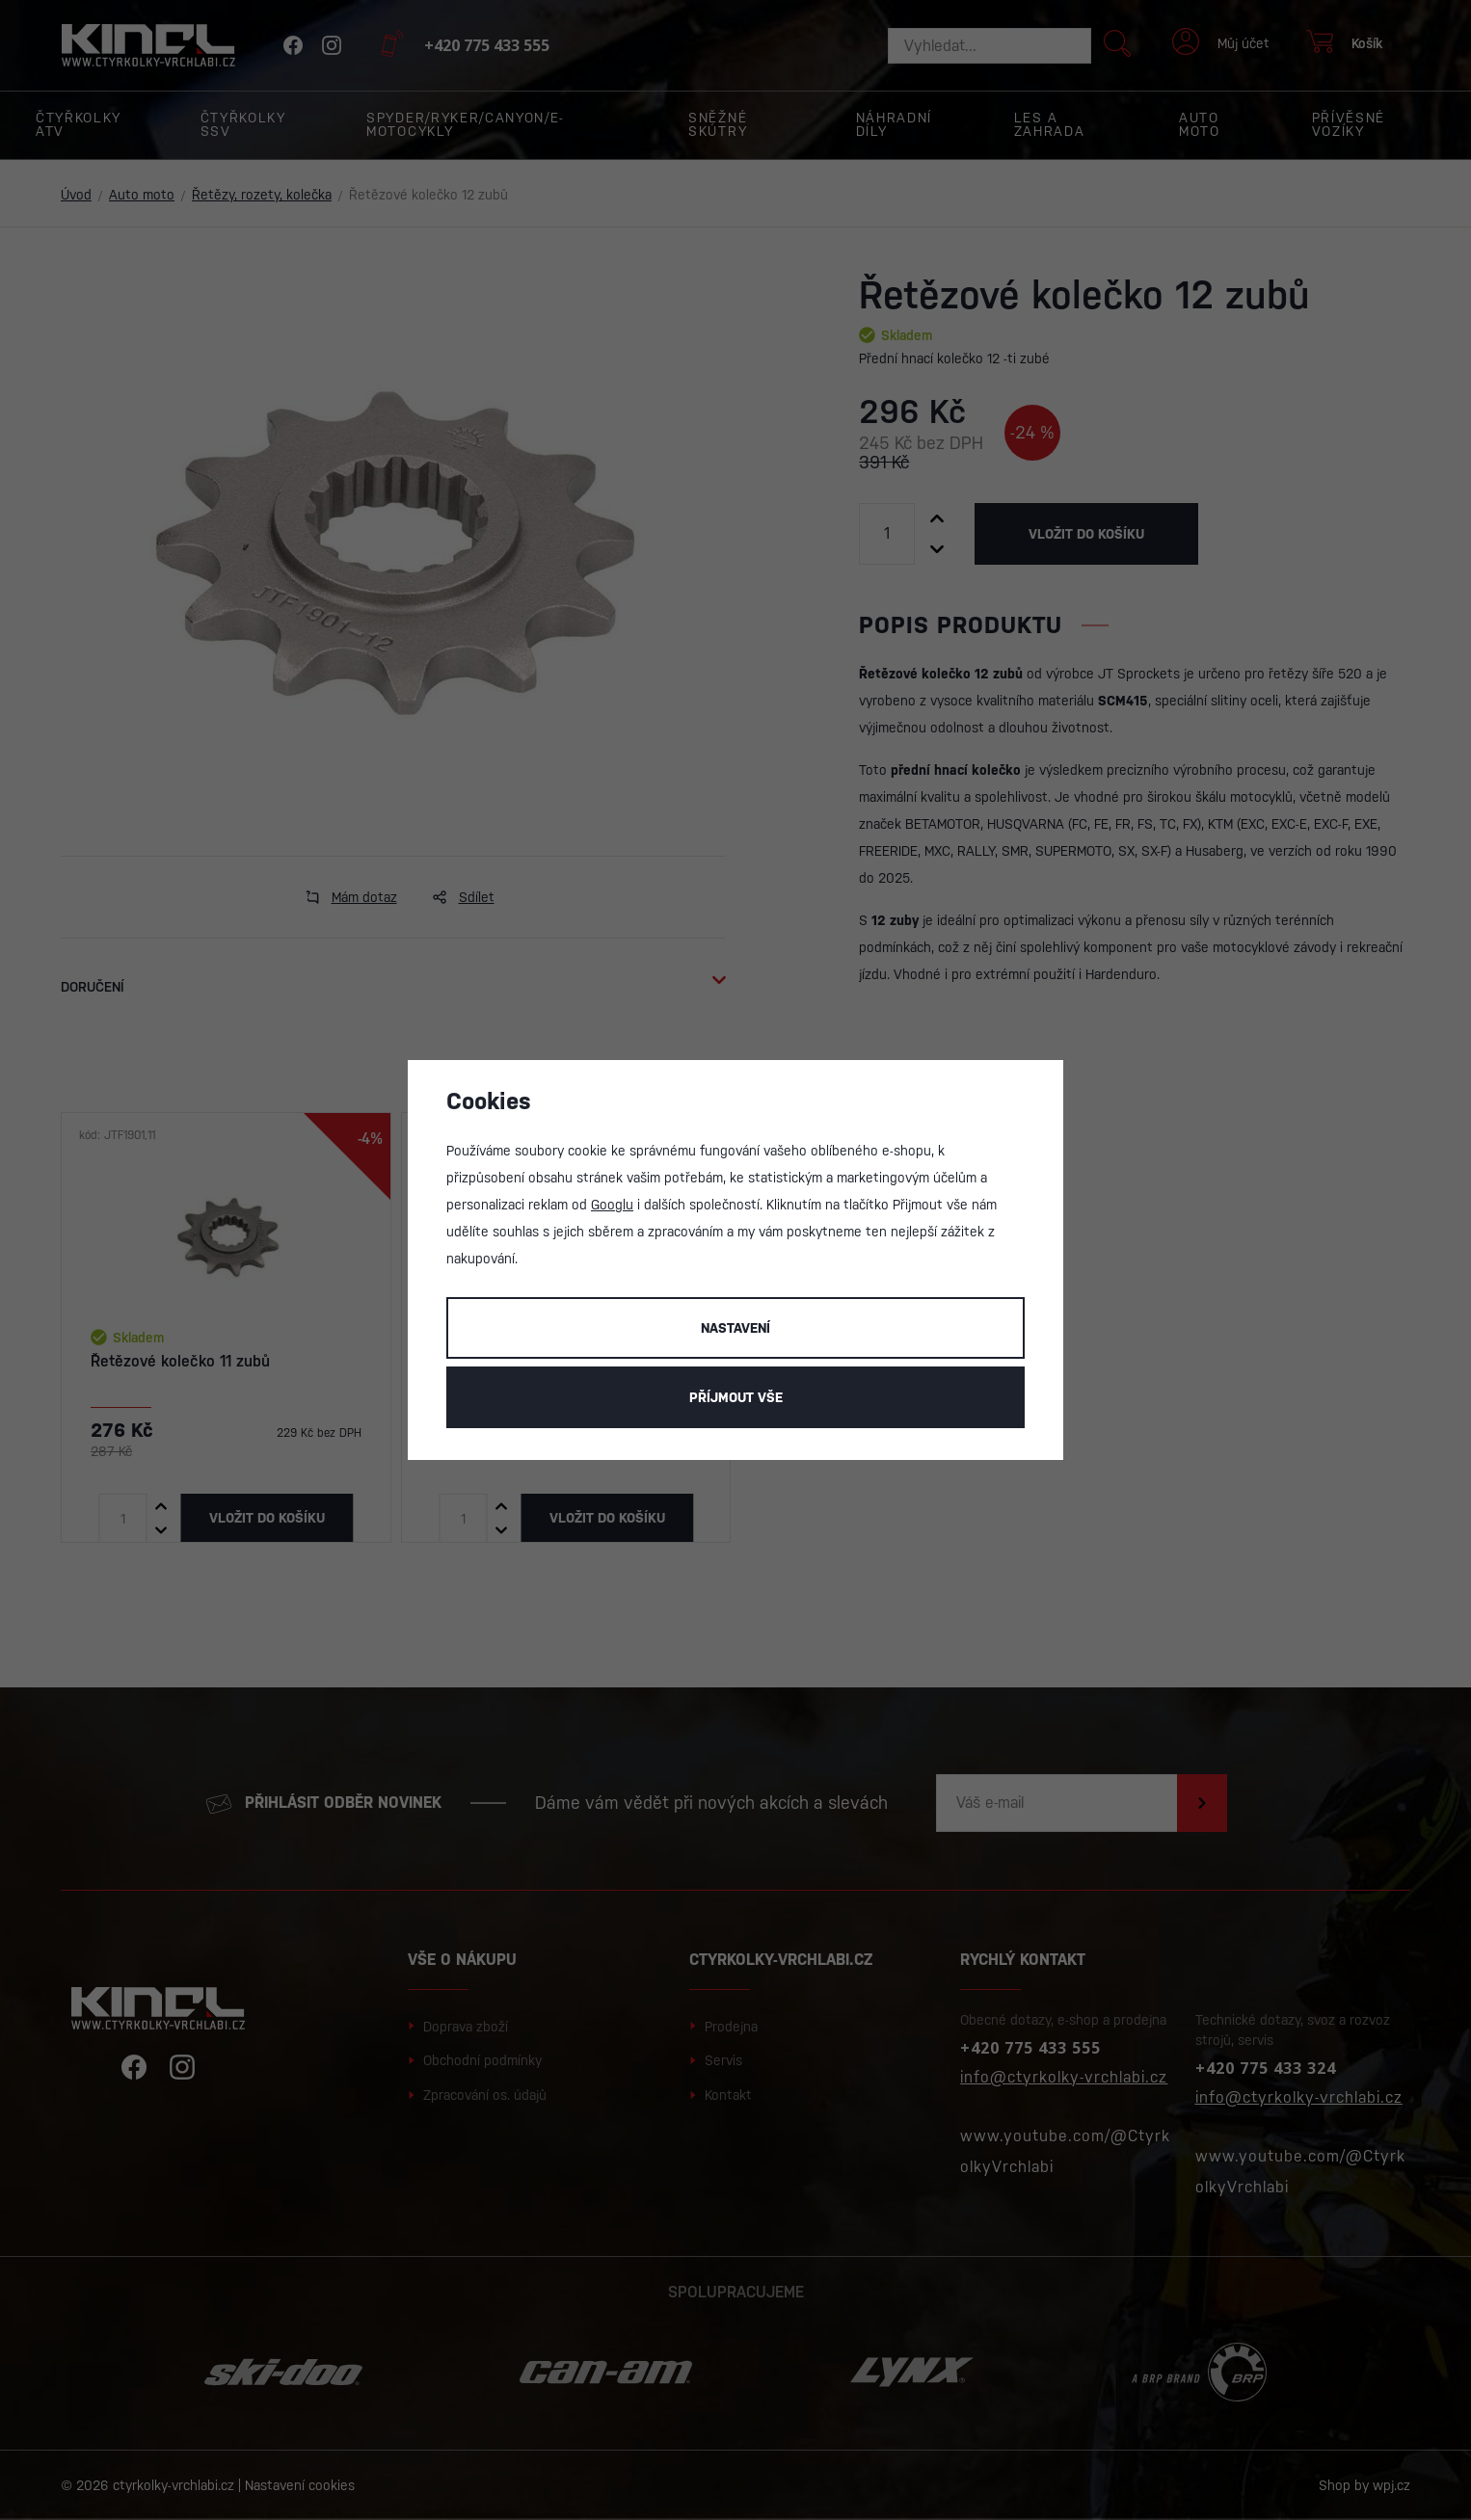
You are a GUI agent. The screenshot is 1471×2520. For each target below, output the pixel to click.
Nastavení (735, 1328)
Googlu (612, 1204)
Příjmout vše (736, 1397)
